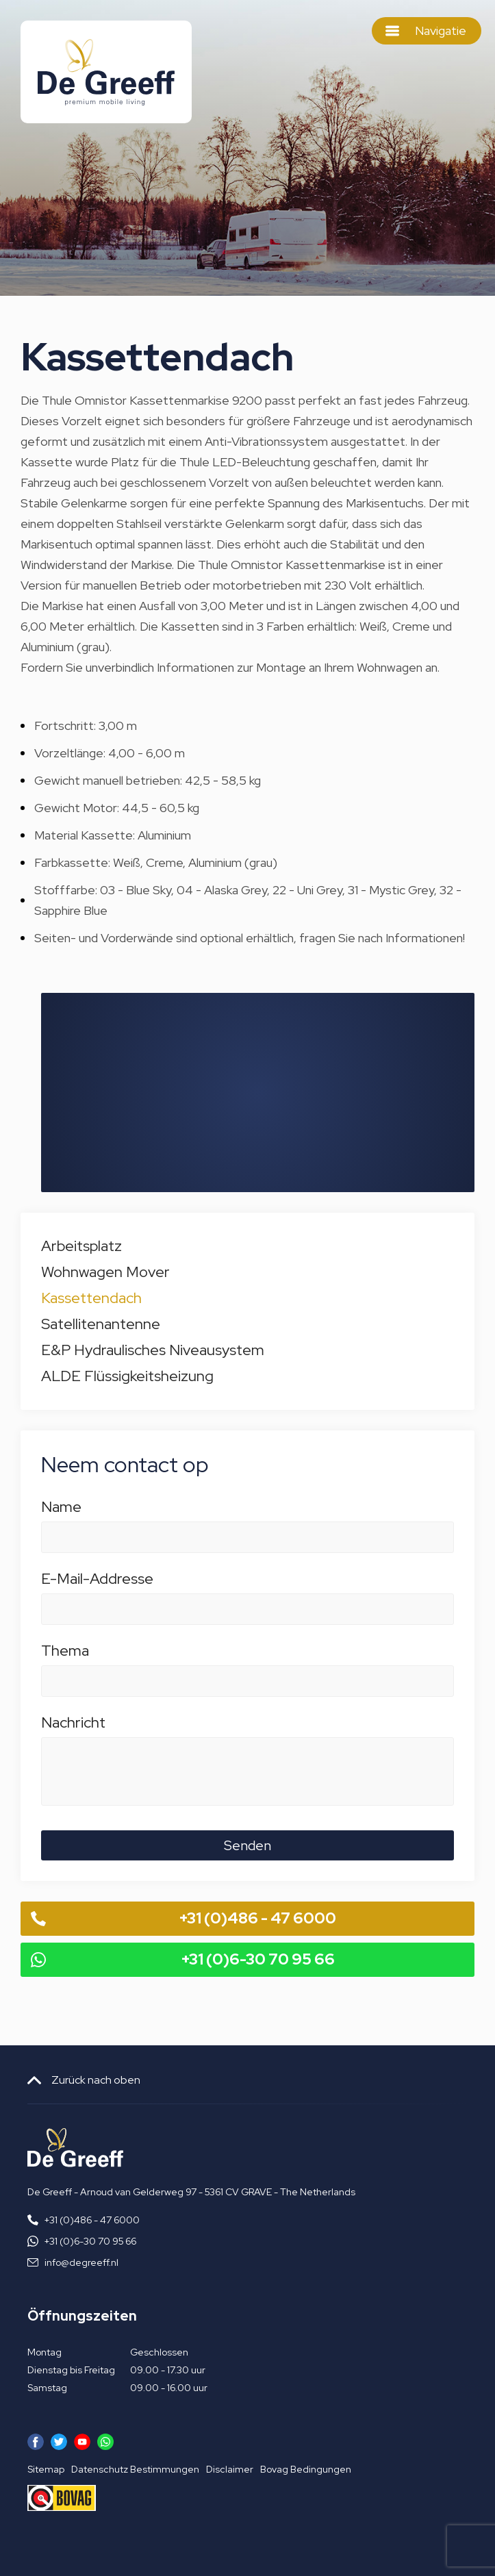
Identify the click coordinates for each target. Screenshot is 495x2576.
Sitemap (45, 2469)
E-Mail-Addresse (247, 1586)
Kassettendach (91, 1298)
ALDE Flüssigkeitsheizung (127, 1376)
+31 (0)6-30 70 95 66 (258, 1959)
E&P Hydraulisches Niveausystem (152, 1350)
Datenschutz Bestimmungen (135, 2469)
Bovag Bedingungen (305, 2469)
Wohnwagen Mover (105, 1272)
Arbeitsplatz (81, 1246)
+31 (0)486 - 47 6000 (257, 1918)
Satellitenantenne (100, 1324)
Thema (247, 1657)
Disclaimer (229, 2469)
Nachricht (247, 1729)
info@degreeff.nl (81, 2262)
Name (247, 1514)
